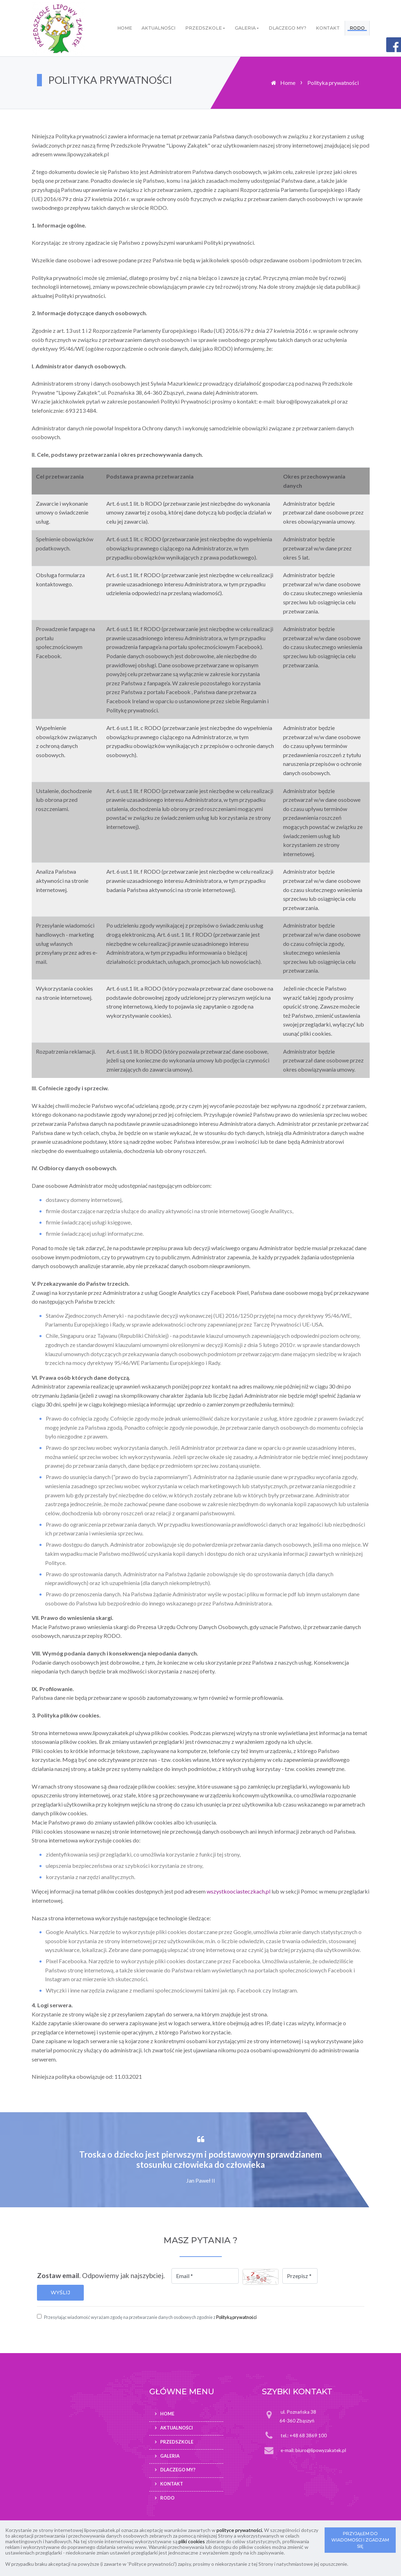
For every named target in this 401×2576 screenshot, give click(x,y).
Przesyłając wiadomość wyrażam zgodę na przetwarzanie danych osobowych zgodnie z (150, 2317)
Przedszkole (203, 28)
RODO (357, 28)
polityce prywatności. (240, 2530)
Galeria (245, 28)
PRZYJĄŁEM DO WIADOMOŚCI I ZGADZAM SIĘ (360, 2540)
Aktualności (158, 28)
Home (124, 28)
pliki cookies (191, 2541)
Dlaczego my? (287, 28)
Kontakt (328, 28)
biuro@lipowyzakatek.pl (320, 2450)
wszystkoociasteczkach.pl (238, 1891)
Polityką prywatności (236, 2317)
